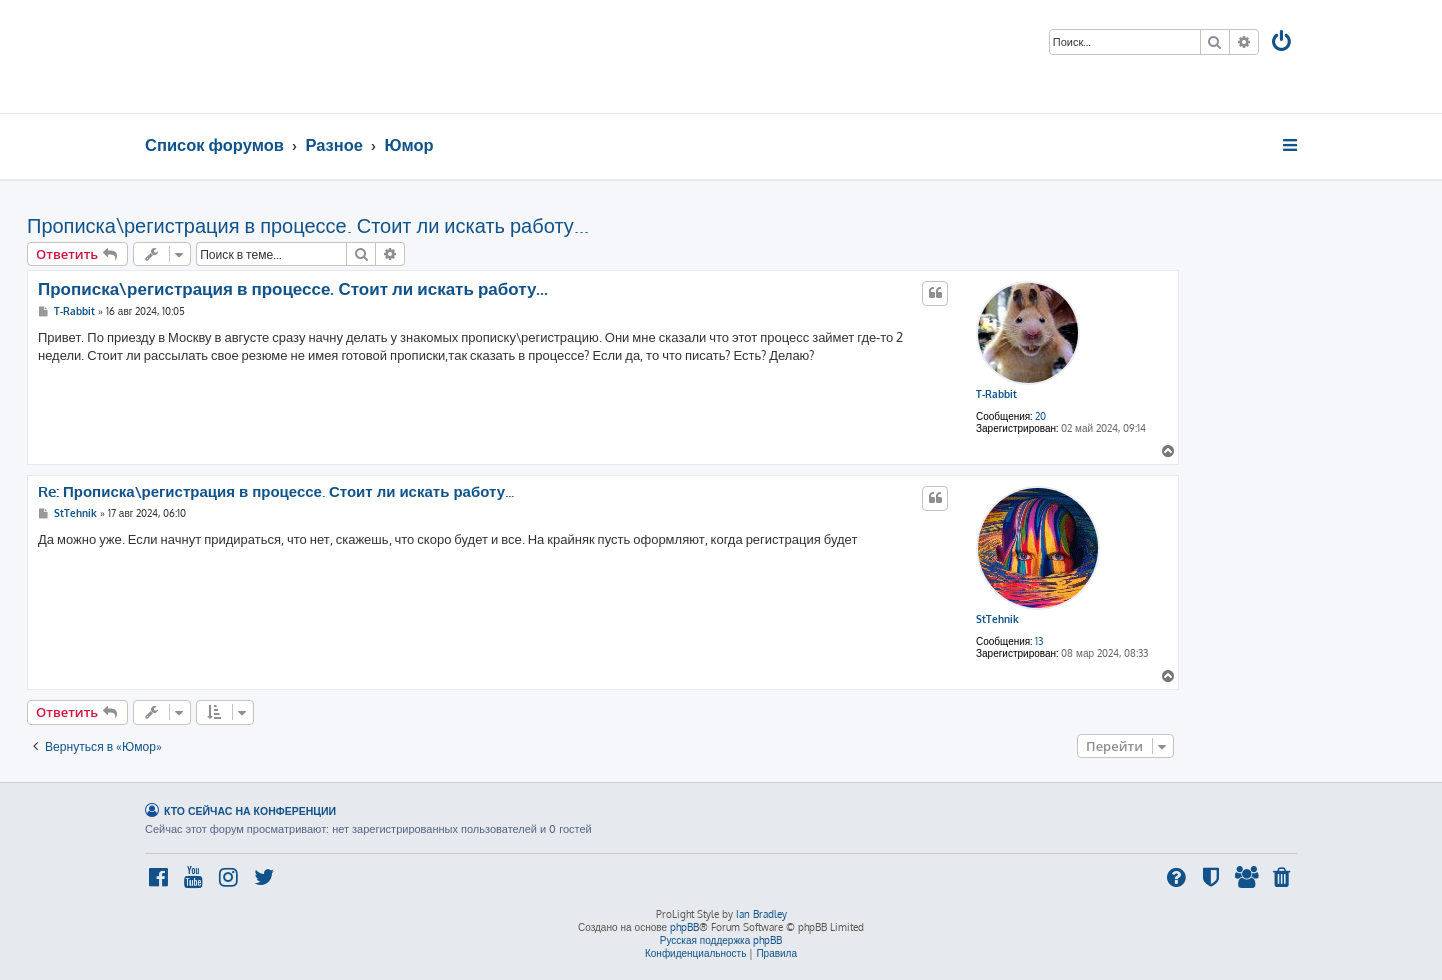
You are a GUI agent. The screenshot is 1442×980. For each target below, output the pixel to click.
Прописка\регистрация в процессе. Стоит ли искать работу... (308, 225)
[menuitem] (1283, 43)
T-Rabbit (996, 394)
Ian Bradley (761, 914)
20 (1040, 416)
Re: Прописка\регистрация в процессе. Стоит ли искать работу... (276, 492)
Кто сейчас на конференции (250, 810)
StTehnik (997, 619)
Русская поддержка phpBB (721, 940)
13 (1039, 641)
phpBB (684, 927)
